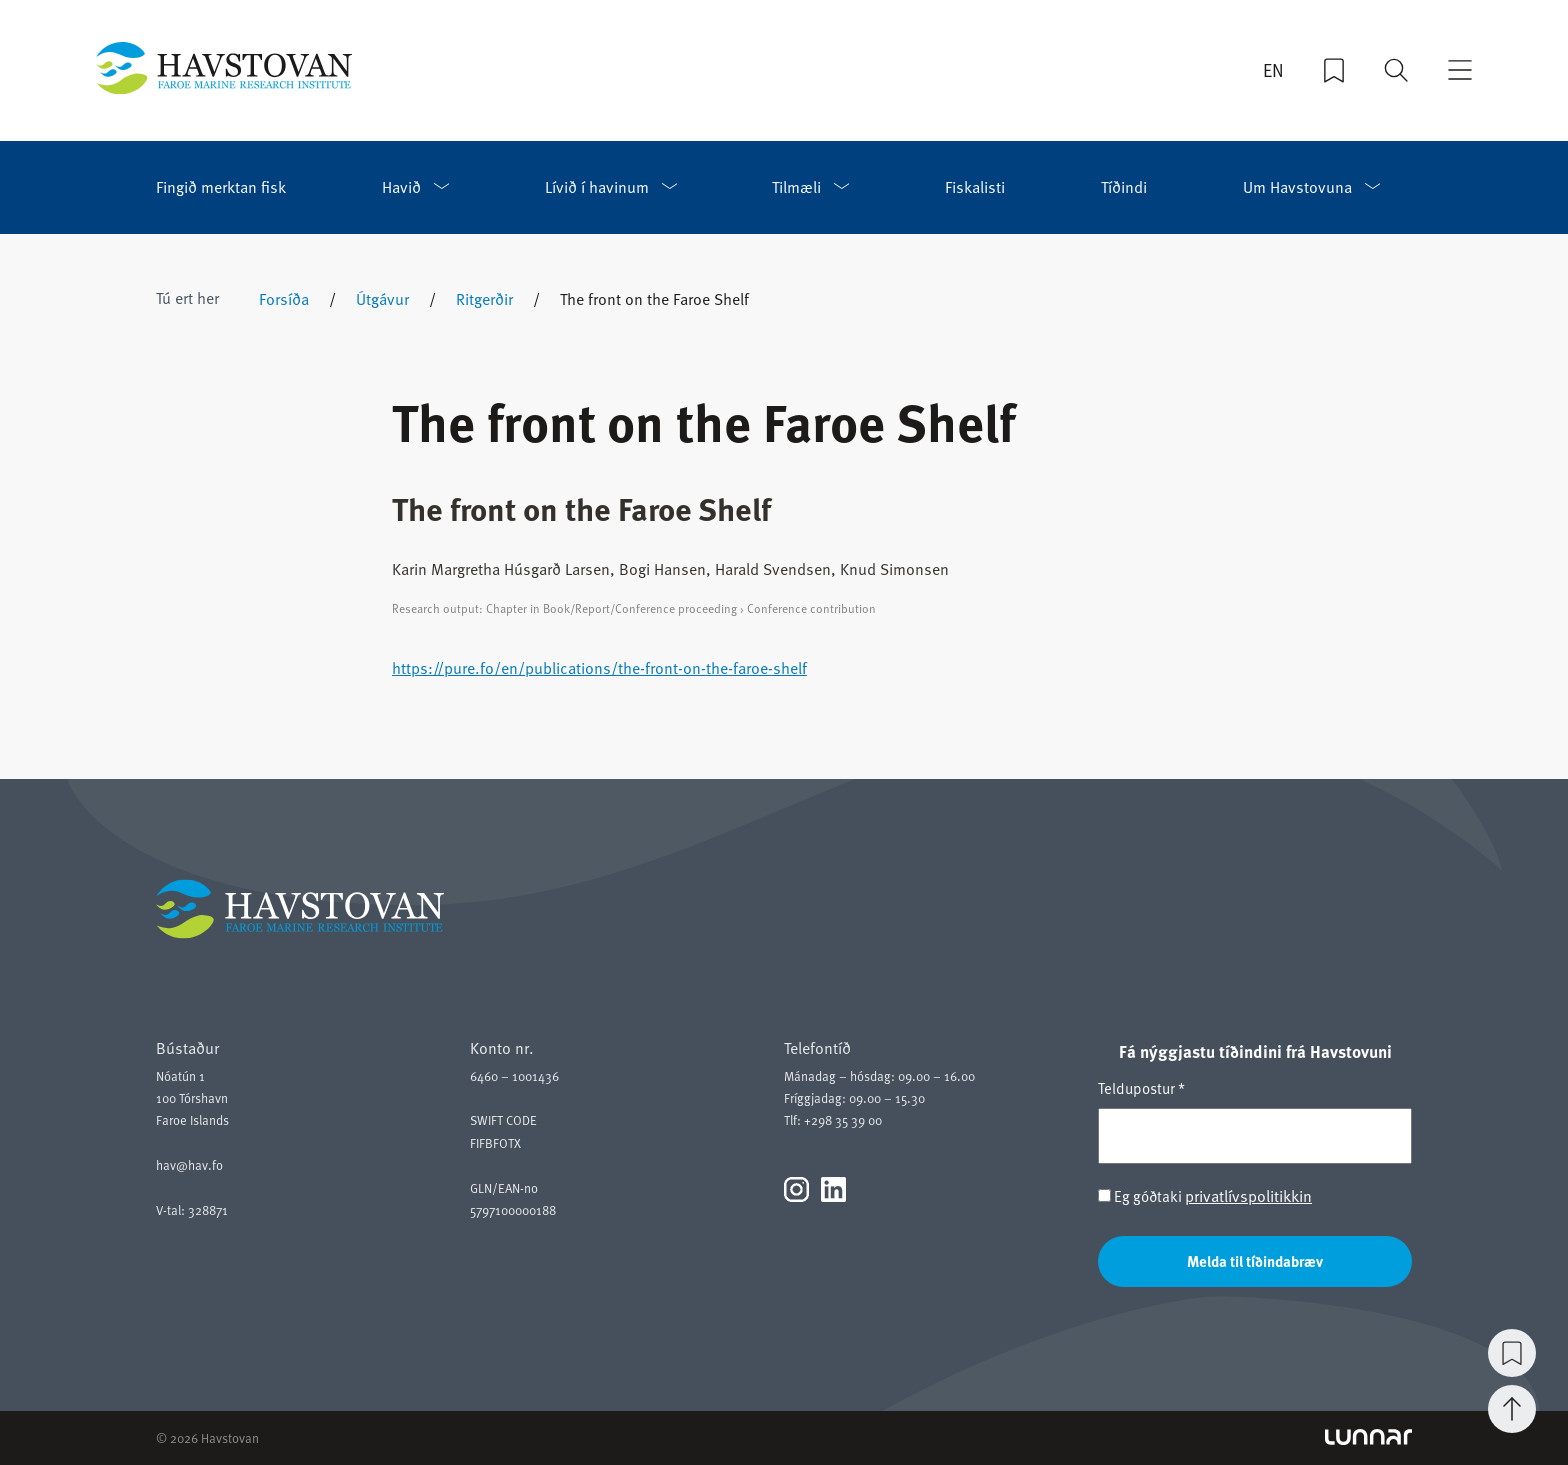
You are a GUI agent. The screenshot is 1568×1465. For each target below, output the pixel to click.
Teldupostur (1141, 1088)
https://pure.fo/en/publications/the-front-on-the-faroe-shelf (599, 667)
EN (1273, 70)
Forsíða (284, 298)
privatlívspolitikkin (1248, 1195)
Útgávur (382, 298)
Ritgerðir (484, 298)
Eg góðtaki (1205, 1195)
